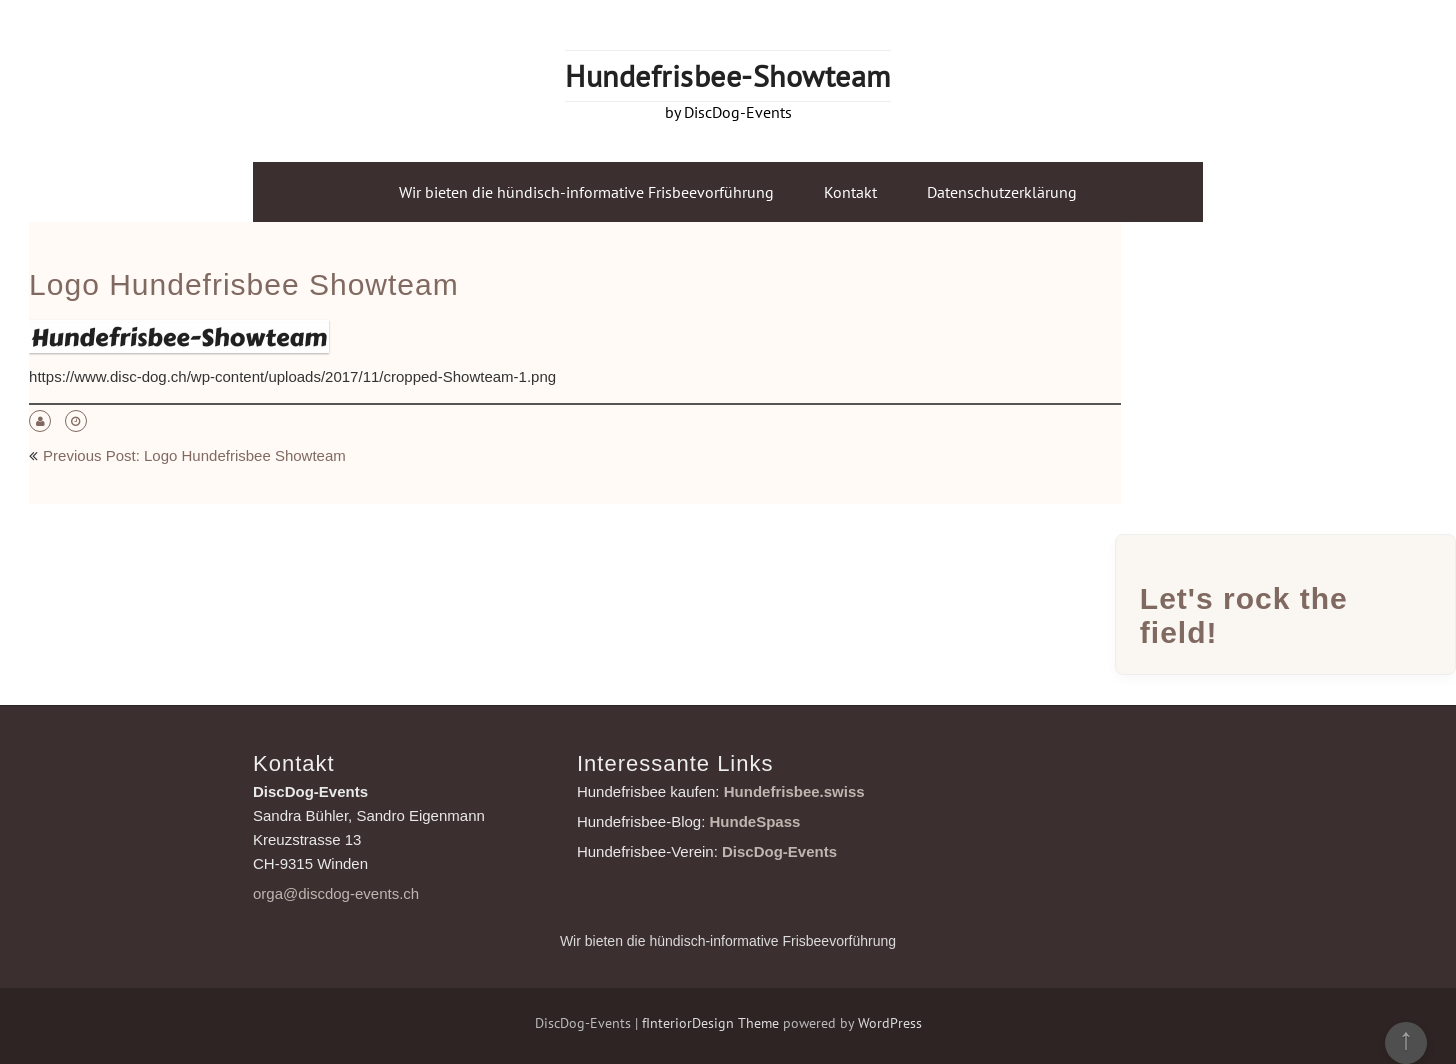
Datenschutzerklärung (1002, 192)
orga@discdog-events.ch (336, 893)
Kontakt (850, 192)
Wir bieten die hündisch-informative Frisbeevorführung (586, 192)
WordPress (890, 1023)
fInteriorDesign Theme (710, 1023)
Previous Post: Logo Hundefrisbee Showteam (194, 455)
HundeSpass (755, 821)
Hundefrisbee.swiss (794, 791)
